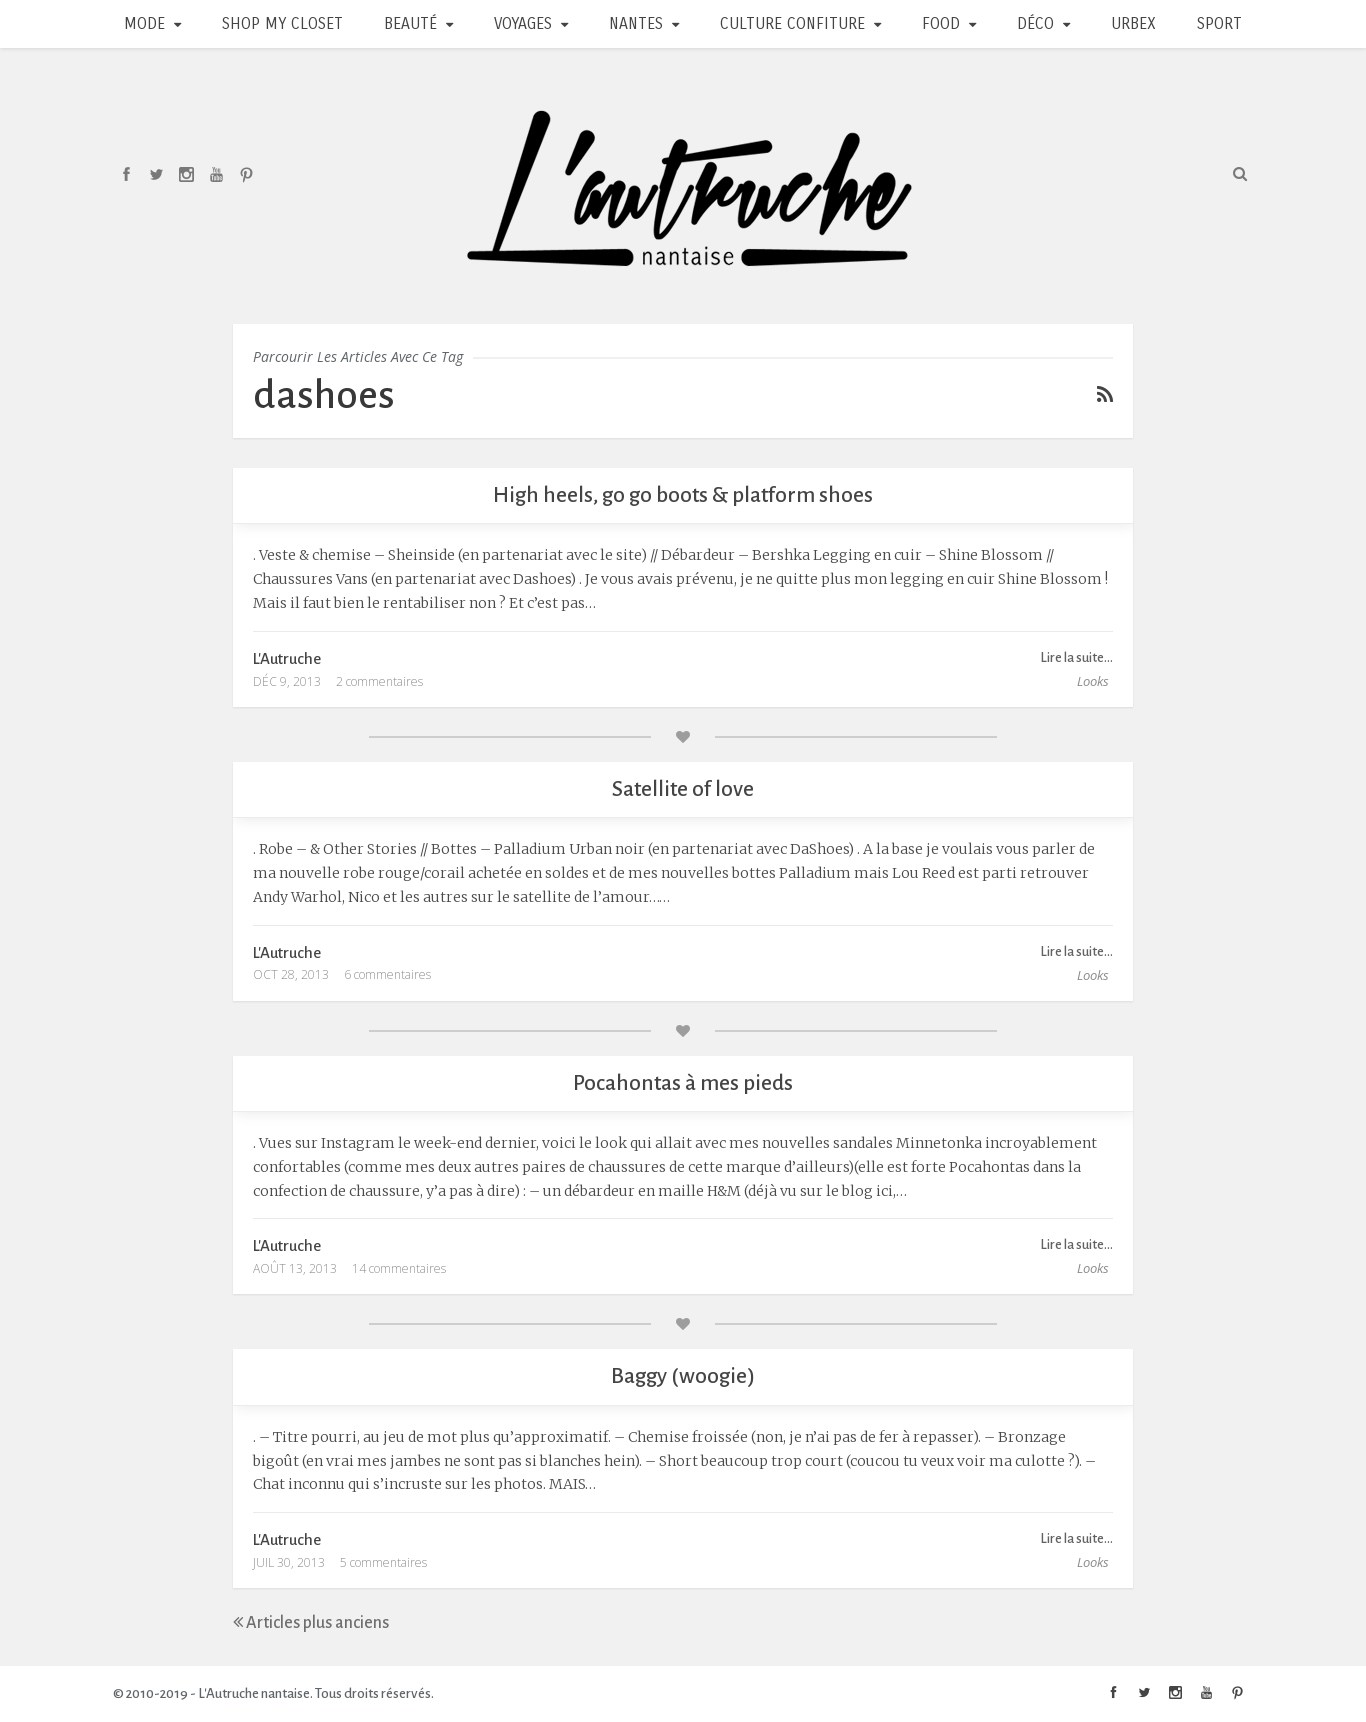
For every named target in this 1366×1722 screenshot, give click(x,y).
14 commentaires (399, 1268)
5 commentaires (383, 1562)
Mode (144, 23)
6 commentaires (387, 974)
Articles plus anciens (311, 1623)
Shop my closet (282, 23)
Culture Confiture (792, 23)
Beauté (410, 23)
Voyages (523, 23)
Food (941, 23)
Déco (1035, 23)
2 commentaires (379, 681)
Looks (1093, 681)
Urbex (1133, 23)
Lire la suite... (1076, 657)
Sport (1219, 23)
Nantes (636, 23)
